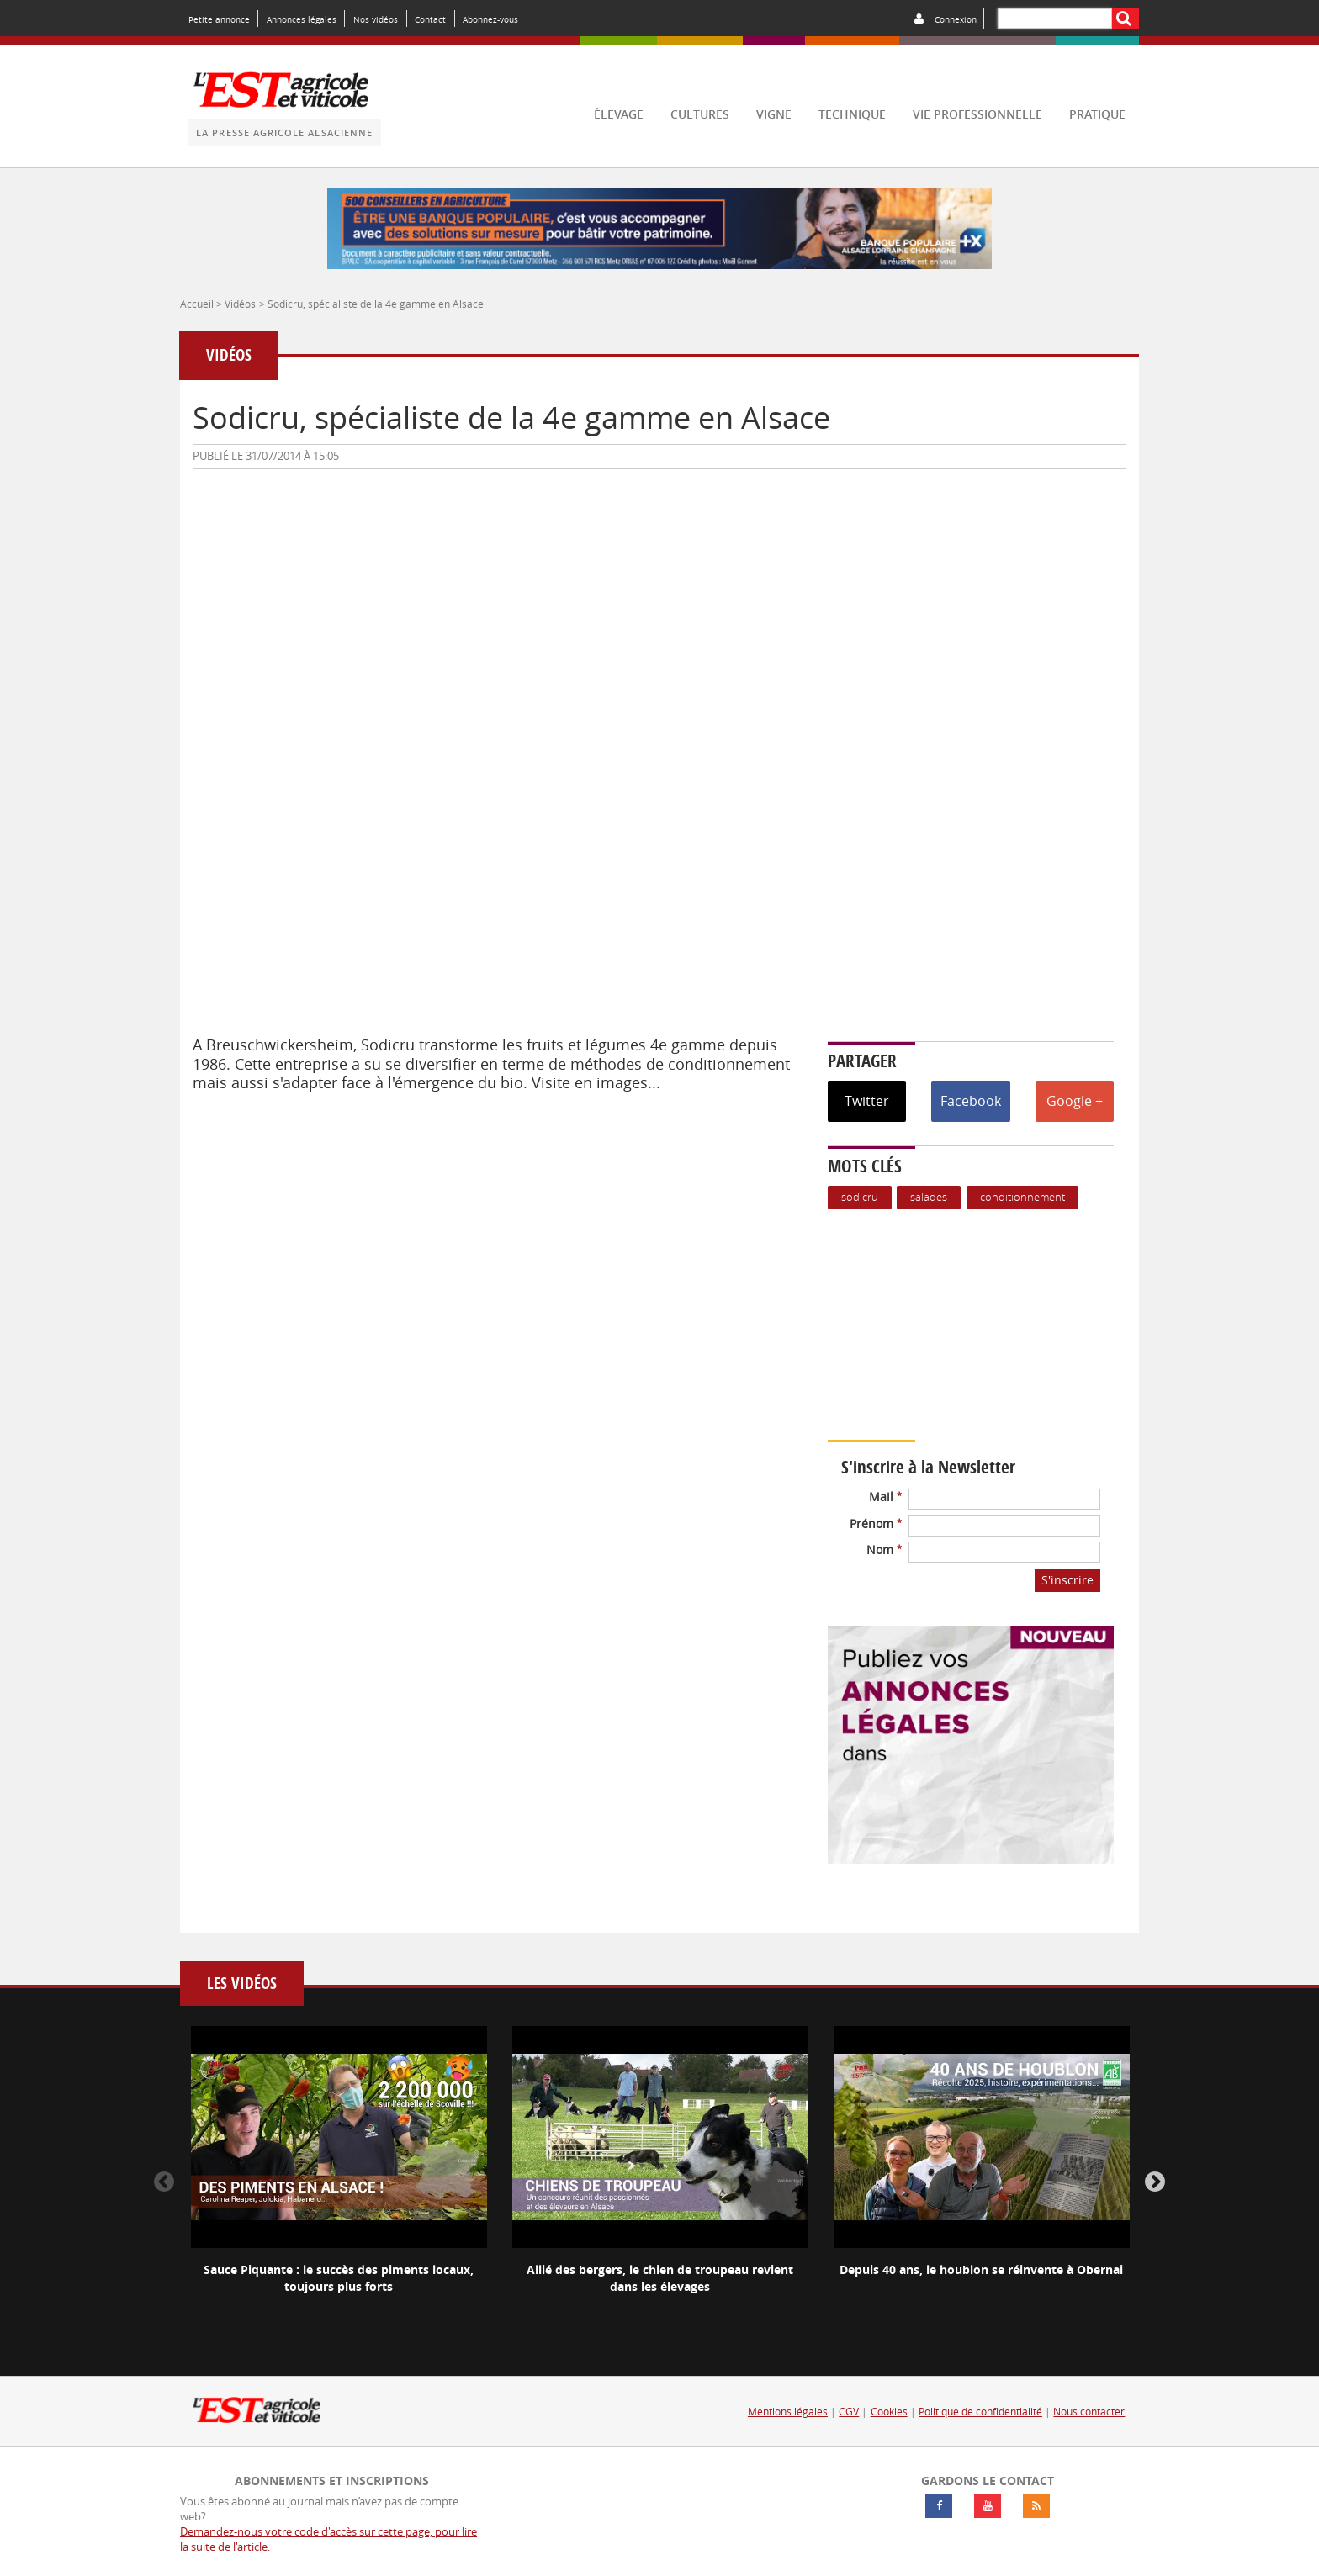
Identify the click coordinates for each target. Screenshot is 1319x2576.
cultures (699, 114)
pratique (1097, 114)
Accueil (197, 303)
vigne (774, 114)
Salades (928, 1197)
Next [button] (1155, 2182)
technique (852, 114)
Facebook (970, 1101)
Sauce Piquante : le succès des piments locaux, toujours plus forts (339, 2277)
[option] (339, 2174)
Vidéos (240, 303)
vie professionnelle (977, 114)
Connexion (956, 19)
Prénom (876, 1523)
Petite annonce (219, 19)
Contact (430, 19)
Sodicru (859, 1197)
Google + (1074, 1101)
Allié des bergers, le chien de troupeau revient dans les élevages (660, 2277)
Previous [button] (164, 2182)
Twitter (867, 1101)
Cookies (889, 2411)
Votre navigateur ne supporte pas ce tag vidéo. (979, 1325)
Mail (885, 1497)
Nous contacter (1089, 2411)
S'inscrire (1067, 1580)
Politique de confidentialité (980, 2411)
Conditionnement (1022, 1197)
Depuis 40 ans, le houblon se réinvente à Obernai (981, 2269)
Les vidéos (242, 1983)
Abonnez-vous (490, 19)
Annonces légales (301, 19)
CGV (849, 2411)
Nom (884, 1550)
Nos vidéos (375, 19)
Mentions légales (788, 2411)
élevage (619, 114)
